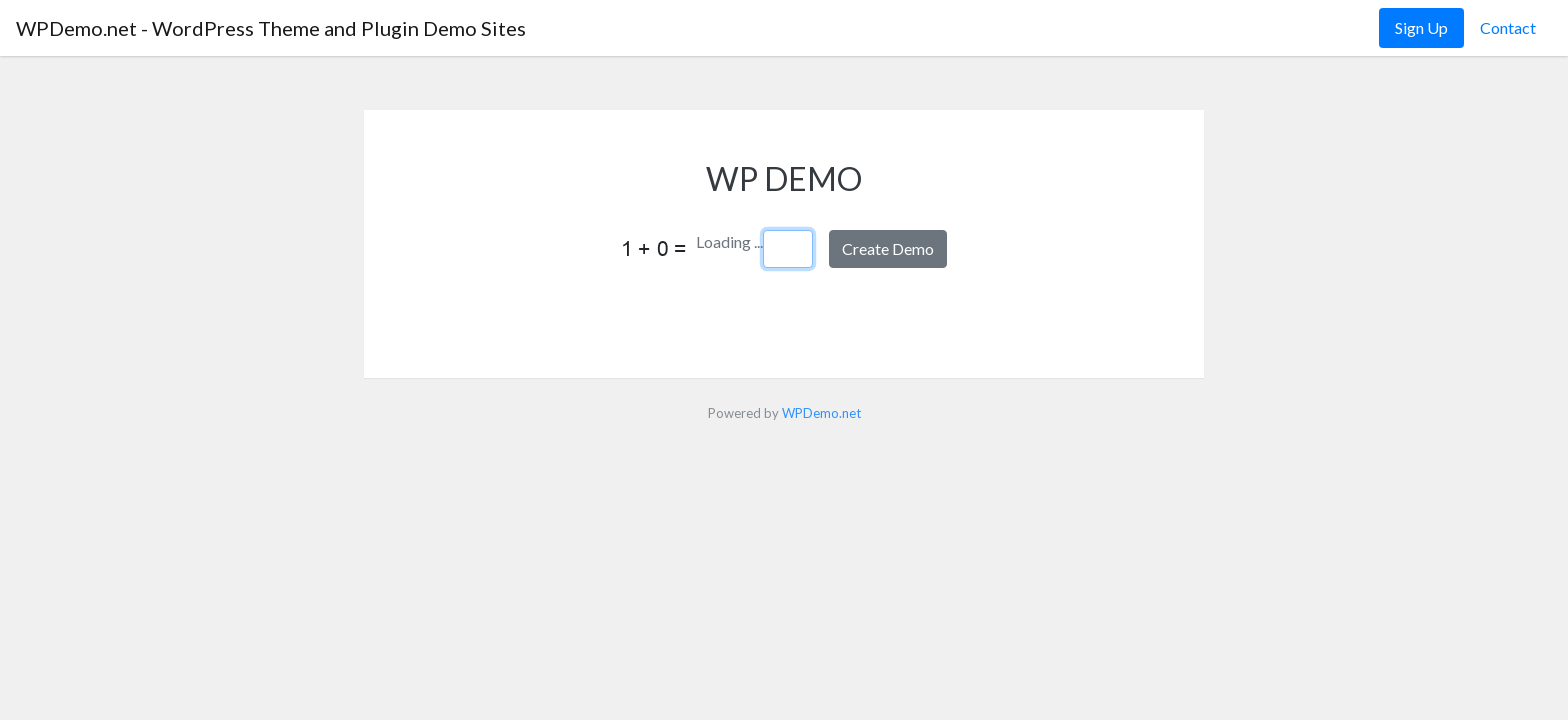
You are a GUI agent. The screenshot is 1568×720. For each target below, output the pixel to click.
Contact (1508, 27)
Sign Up (1421, 27)
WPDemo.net (821, 413)
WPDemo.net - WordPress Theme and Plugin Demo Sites (271, 28)
